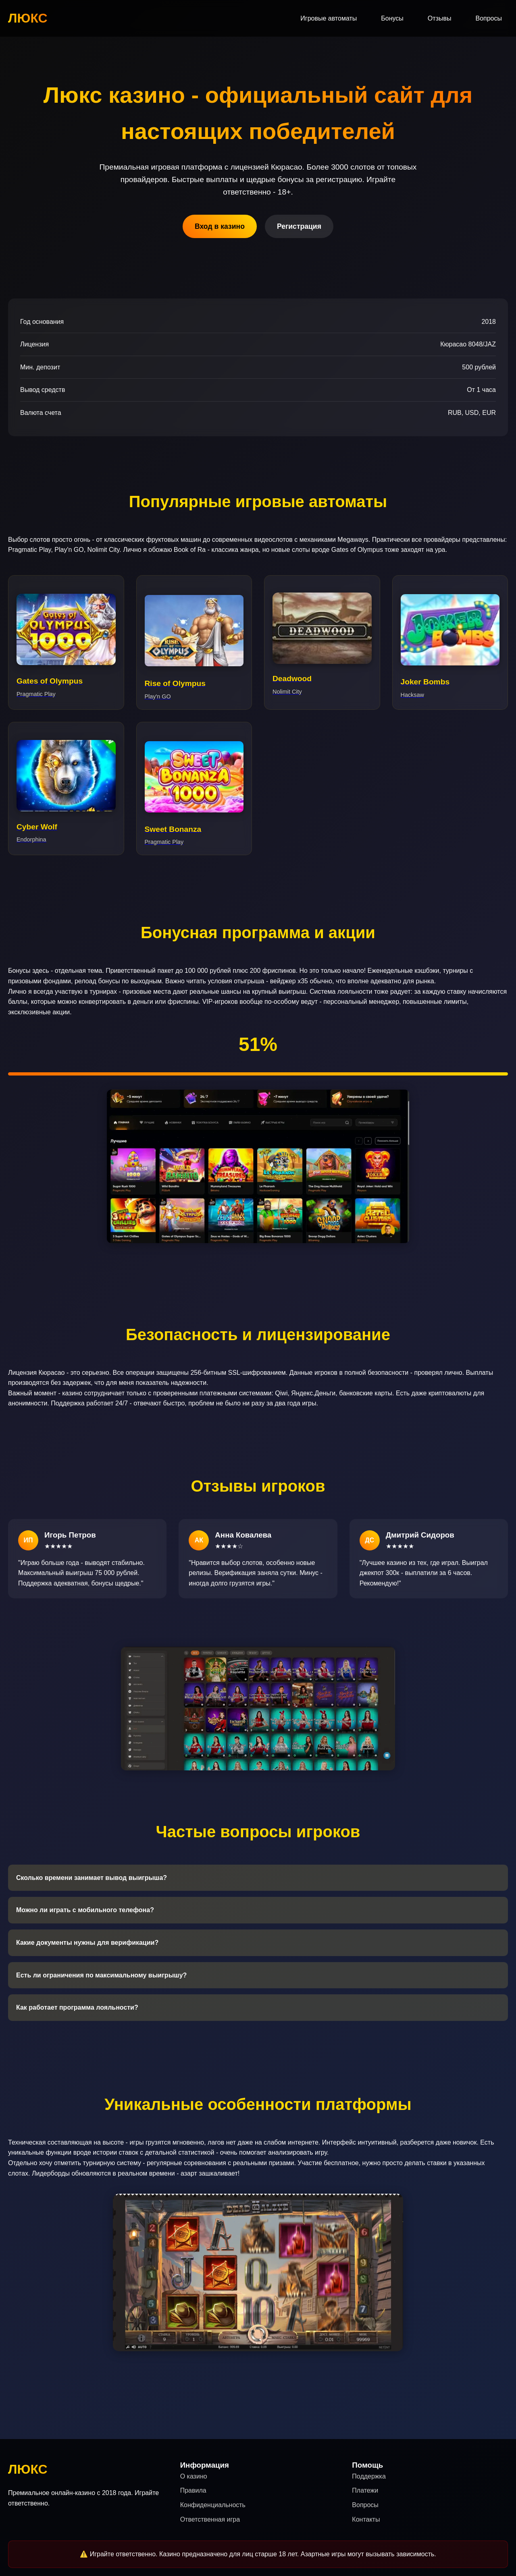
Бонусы (392, 18)
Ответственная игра (210, 2519)
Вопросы (488, 18)
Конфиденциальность (213, 2504)
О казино (193, 2476)
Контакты (366, 2519)
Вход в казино (220, 226)
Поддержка (368, 2476)
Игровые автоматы (328, 18)
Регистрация (299, 226)
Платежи (365, 2490)
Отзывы (440, 18)
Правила (193, 2490)
